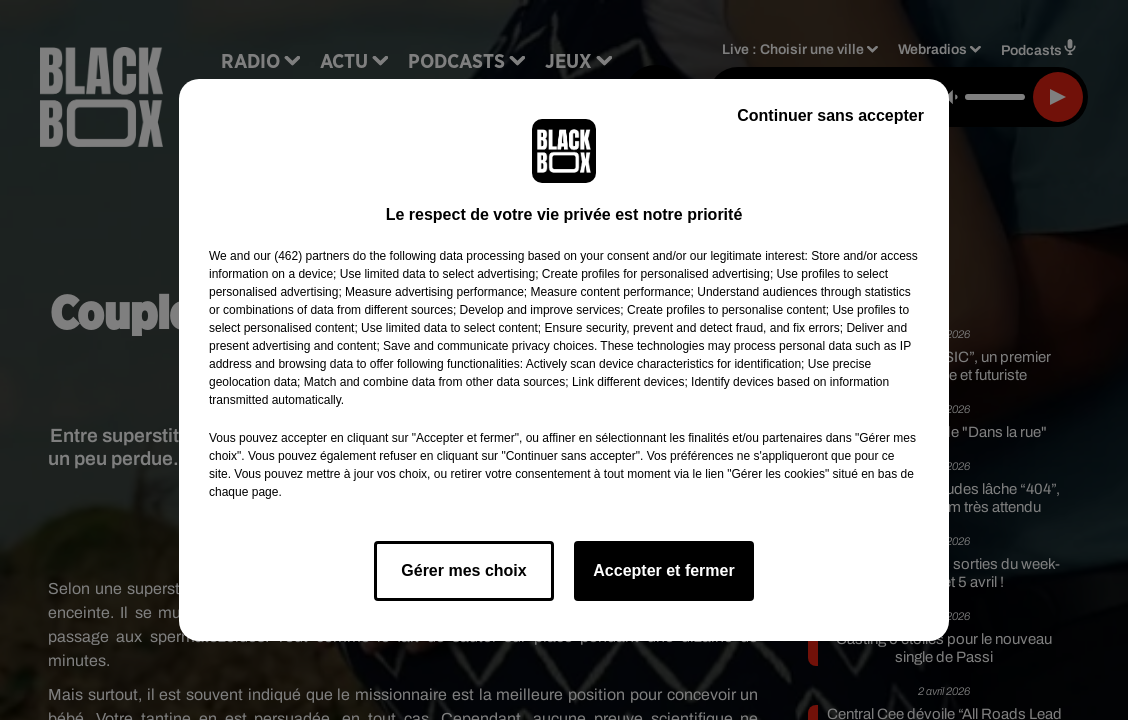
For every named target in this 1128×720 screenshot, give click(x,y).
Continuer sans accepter (830, 115)
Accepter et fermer (663, 570)
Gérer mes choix (463, 570)
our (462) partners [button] (301, 256)
